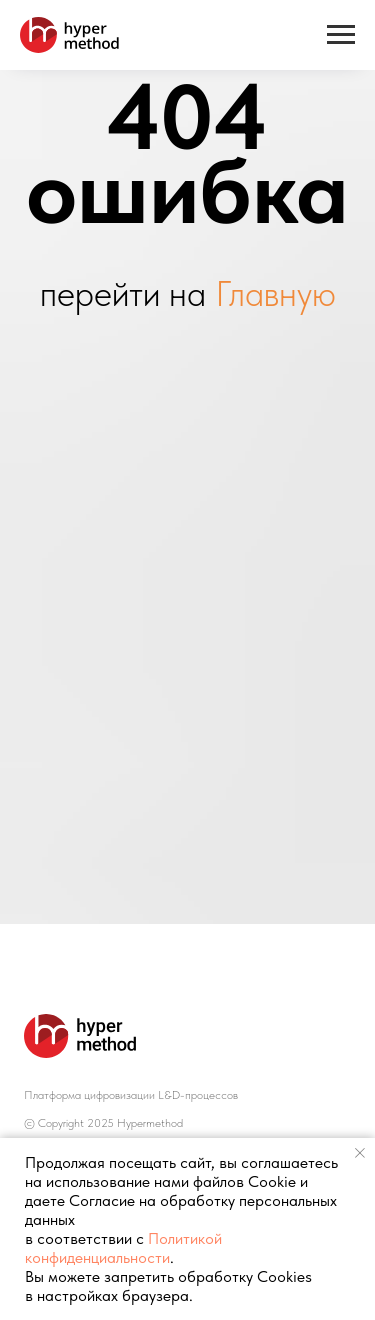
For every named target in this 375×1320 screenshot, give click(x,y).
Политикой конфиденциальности (123, 1248)
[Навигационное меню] (341, 35)
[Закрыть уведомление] (360, 1153)
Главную (275, 293)
